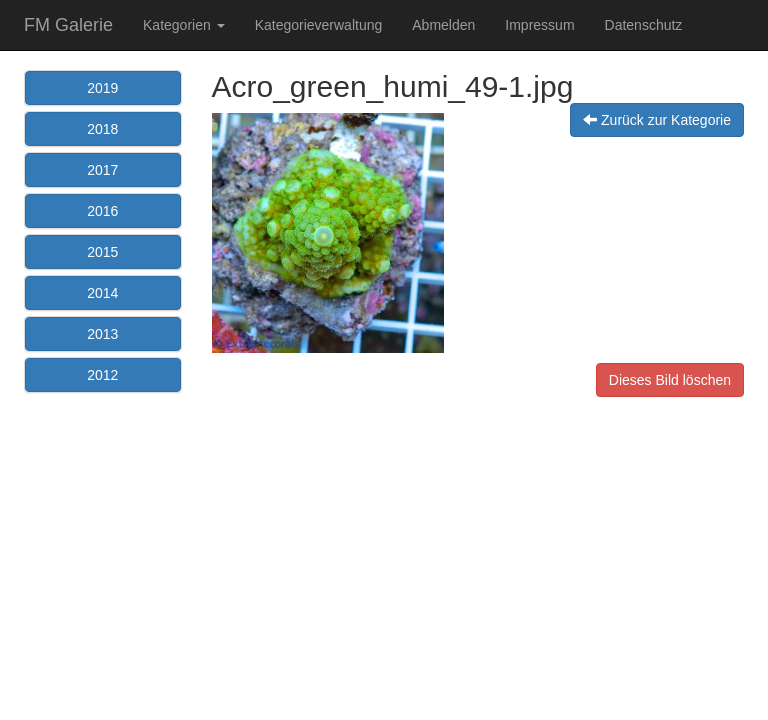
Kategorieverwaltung (319, 25)
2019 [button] (102, 88)
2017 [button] (102, 170)
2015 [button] (102, 252)
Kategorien (184, 25)
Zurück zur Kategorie (657, 120)
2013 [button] (102, 334)
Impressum (539, 25)
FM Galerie (68, 25)
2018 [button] (102, 129)
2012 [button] (102, 375)
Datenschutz (644, 25)
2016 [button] (102, 211)
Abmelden (443, 25)
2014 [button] (102, 293)
